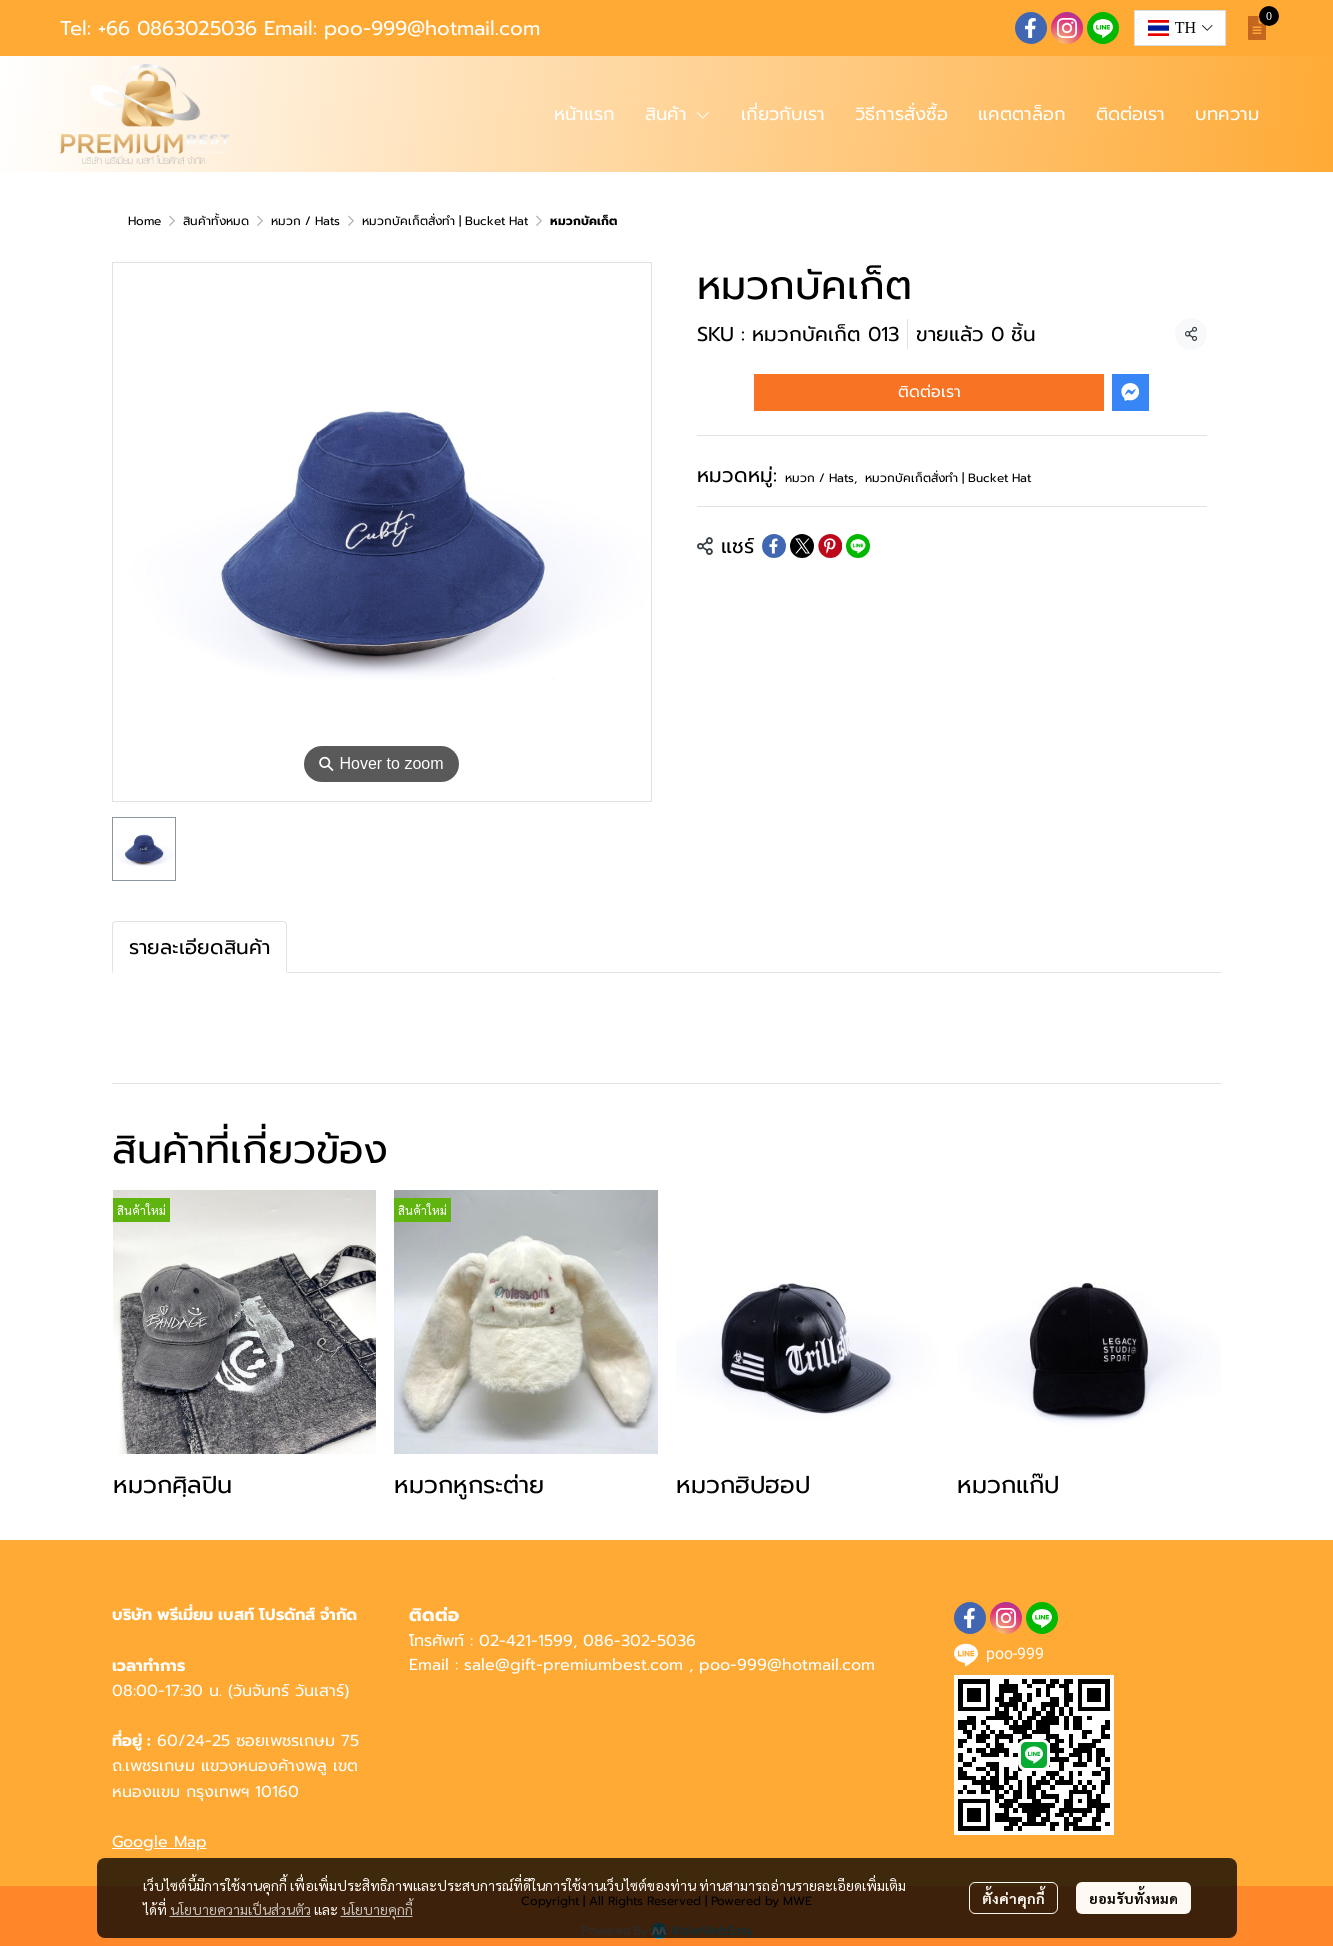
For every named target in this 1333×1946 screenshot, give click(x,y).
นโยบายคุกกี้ (377, 1909)
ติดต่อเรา (929, 392)
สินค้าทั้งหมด (216, 221)
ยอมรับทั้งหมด (1133, 1898)
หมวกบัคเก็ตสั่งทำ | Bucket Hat (445, 221)
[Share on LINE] (858, 546)
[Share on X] (802, 546)
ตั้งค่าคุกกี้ (1013, 1898)
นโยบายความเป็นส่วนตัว (240, 1909)
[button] (1180, 28)
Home (144, 221)
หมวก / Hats (305, 221)
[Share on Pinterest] (830, 546)
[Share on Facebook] (774, 546)
